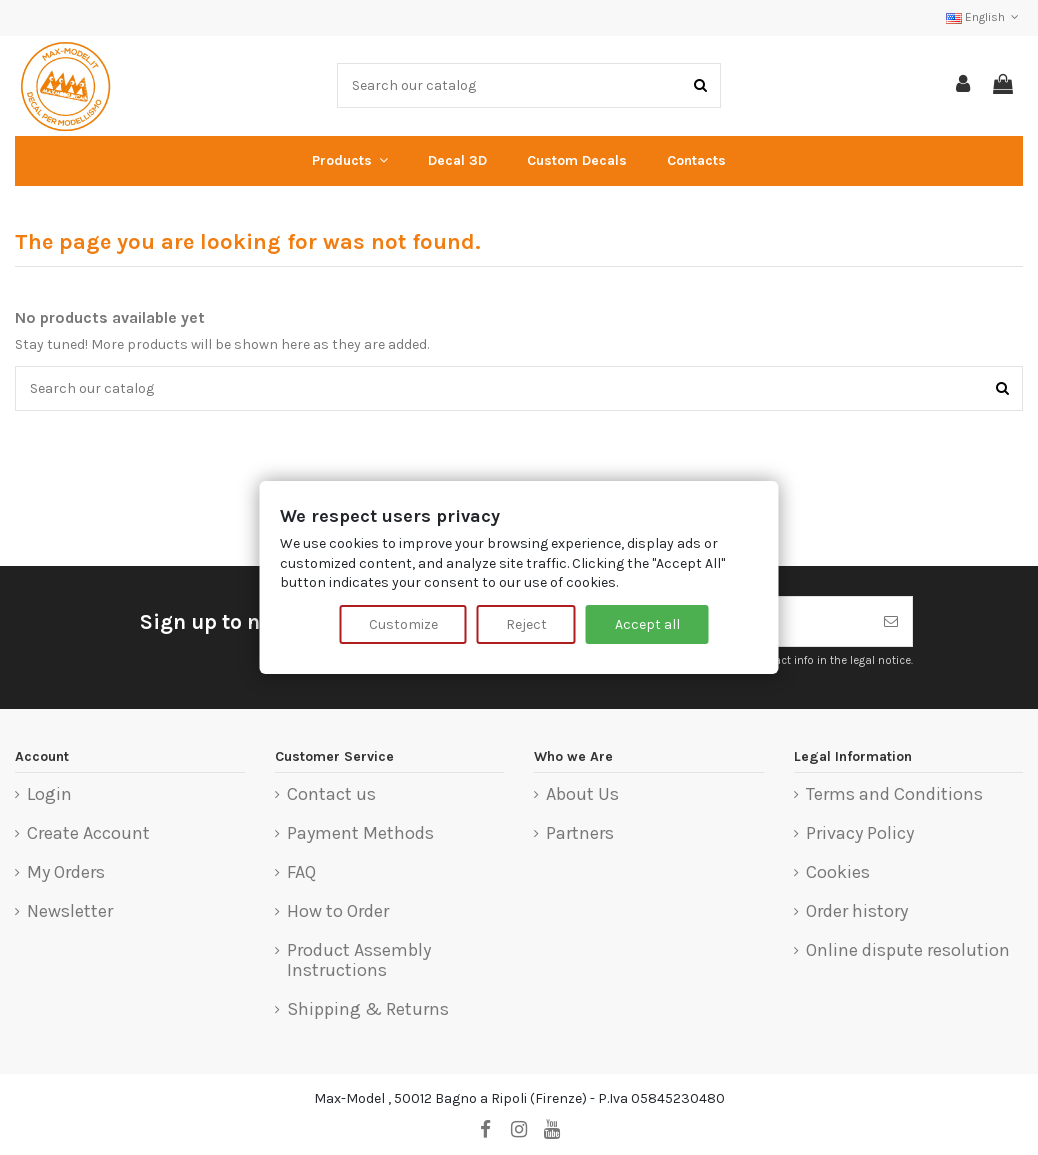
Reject (526, 624)
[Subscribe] (891, 621)
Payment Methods (360, 834)
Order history (857, 912)
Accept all (647, 624)
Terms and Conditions (894, 795)
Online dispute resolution (908, 951)
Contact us (331, 795)
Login (49, 795)
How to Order (338, 912)
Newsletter (70, 912)
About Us (582, 795)
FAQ (301, 873)
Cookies (838, 873)
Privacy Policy (860, 834)
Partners (580, 834)
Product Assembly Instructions (359, 960)
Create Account (88, 834)
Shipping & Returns (368, 1010)
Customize (403, 624)
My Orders (66, 873)
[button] (350, 161)
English (984, 17)
